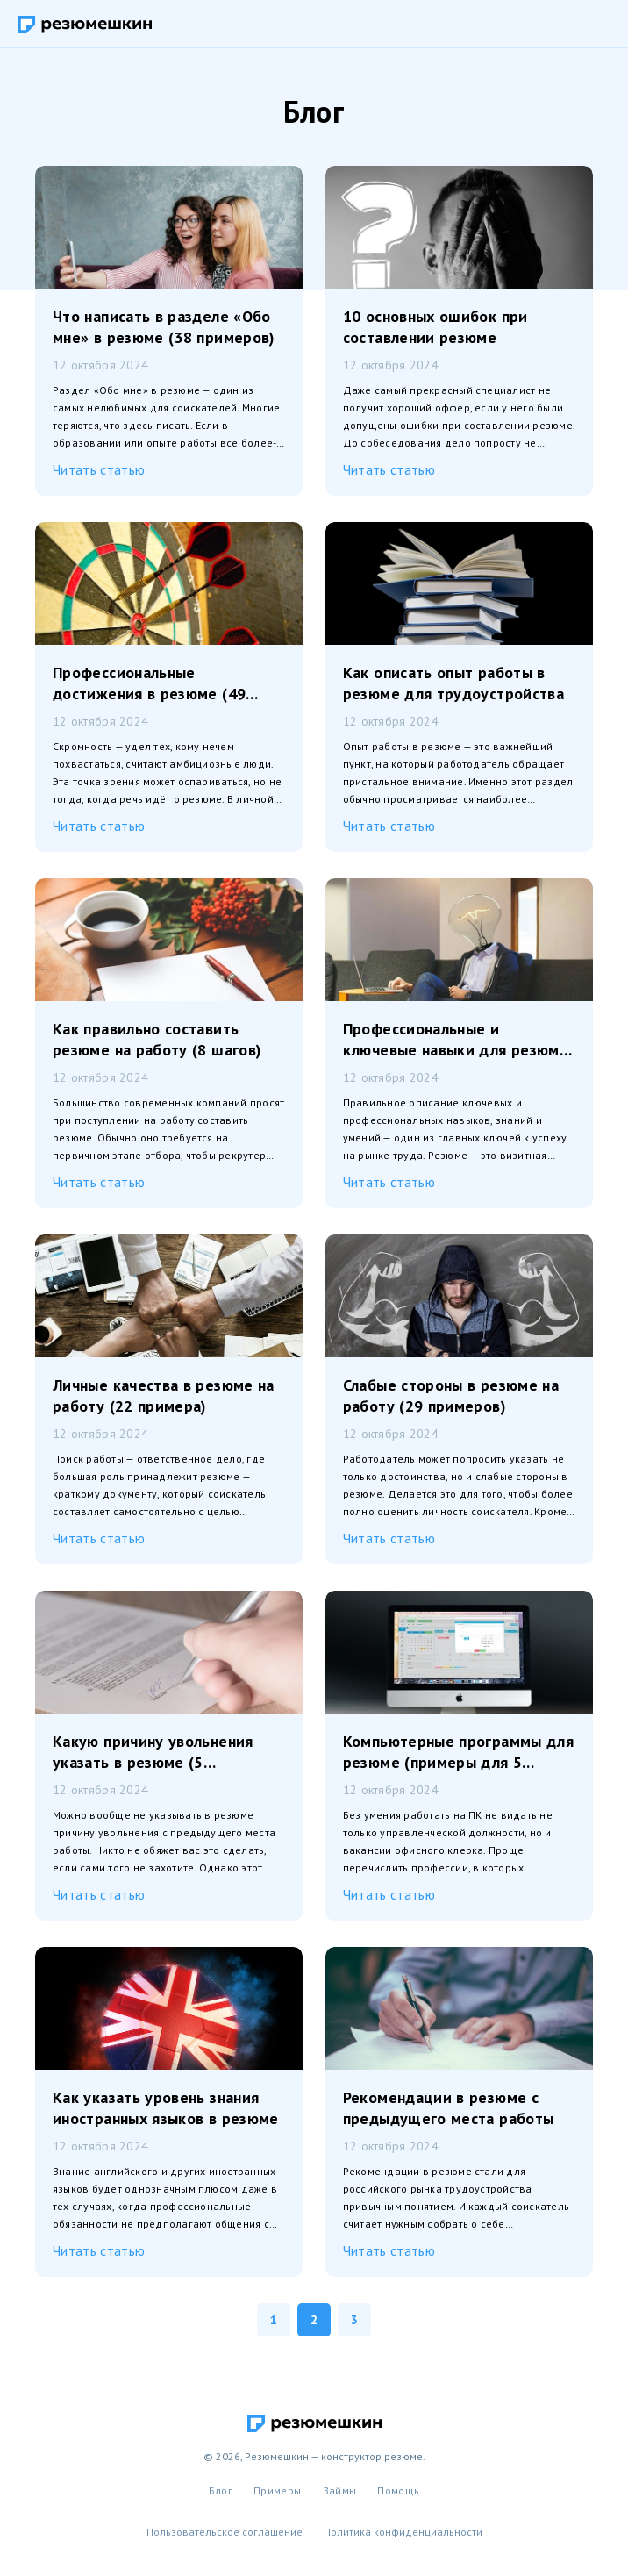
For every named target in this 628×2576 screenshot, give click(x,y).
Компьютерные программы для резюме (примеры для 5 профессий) (458, 1752)
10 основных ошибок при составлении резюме (435, 326)
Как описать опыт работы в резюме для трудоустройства (453, 683)
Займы (340, 2490)
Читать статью (99, 469)
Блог (220, 2490)
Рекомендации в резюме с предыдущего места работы (448, 2108)
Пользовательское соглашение (224, 2531)
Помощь (398, 2490)
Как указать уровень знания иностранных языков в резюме (166, 2108)
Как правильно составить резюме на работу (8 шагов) (157, 1039)
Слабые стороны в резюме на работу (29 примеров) (451, 1395)
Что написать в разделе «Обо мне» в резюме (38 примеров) (164, 326)
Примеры (277, 2490)
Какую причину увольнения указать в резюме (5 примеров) (153, 1752)
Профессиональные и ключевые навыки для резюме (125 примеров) (455, 1040)
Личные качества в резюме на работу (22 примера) (164, 1395)
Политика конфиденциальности (403, 2531)
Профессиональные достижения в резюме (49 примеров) (149, 683)
